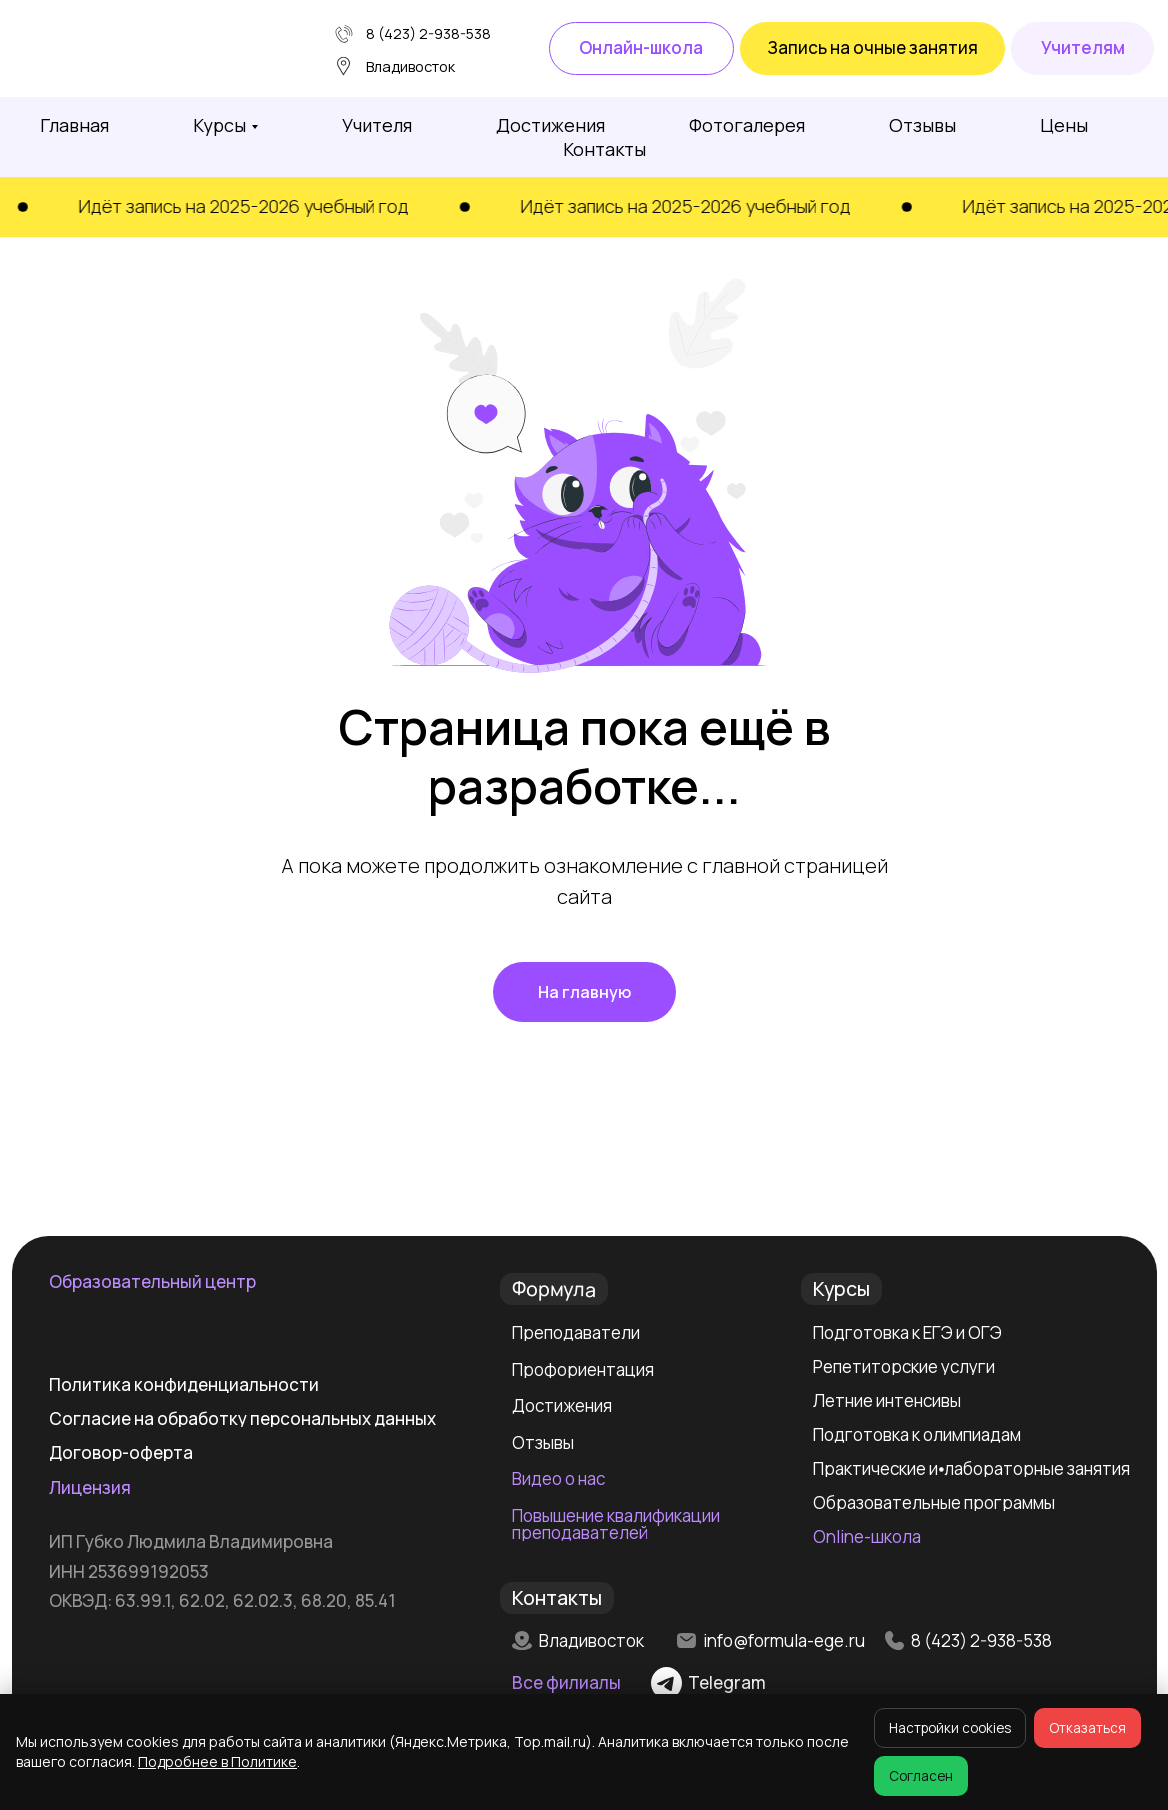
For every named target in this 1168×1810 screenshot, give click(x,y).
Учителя (377, 125)
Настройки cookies (950, 1728)
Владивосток (591, 1640)
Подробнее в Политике (217, 1761)
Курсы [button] (219, 125)
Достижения (550, 125)
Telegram (727, 1682)
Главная (74, 125)
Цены (1064, 125)
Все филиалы (566, 1682)
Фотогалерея (747, 125)
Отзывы (922, 125)
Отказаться (1087, 1728)
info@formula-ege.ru (784, 1640)
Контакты (604, 149)
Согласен (921, 1776)
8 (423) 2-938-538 (428, 33)
